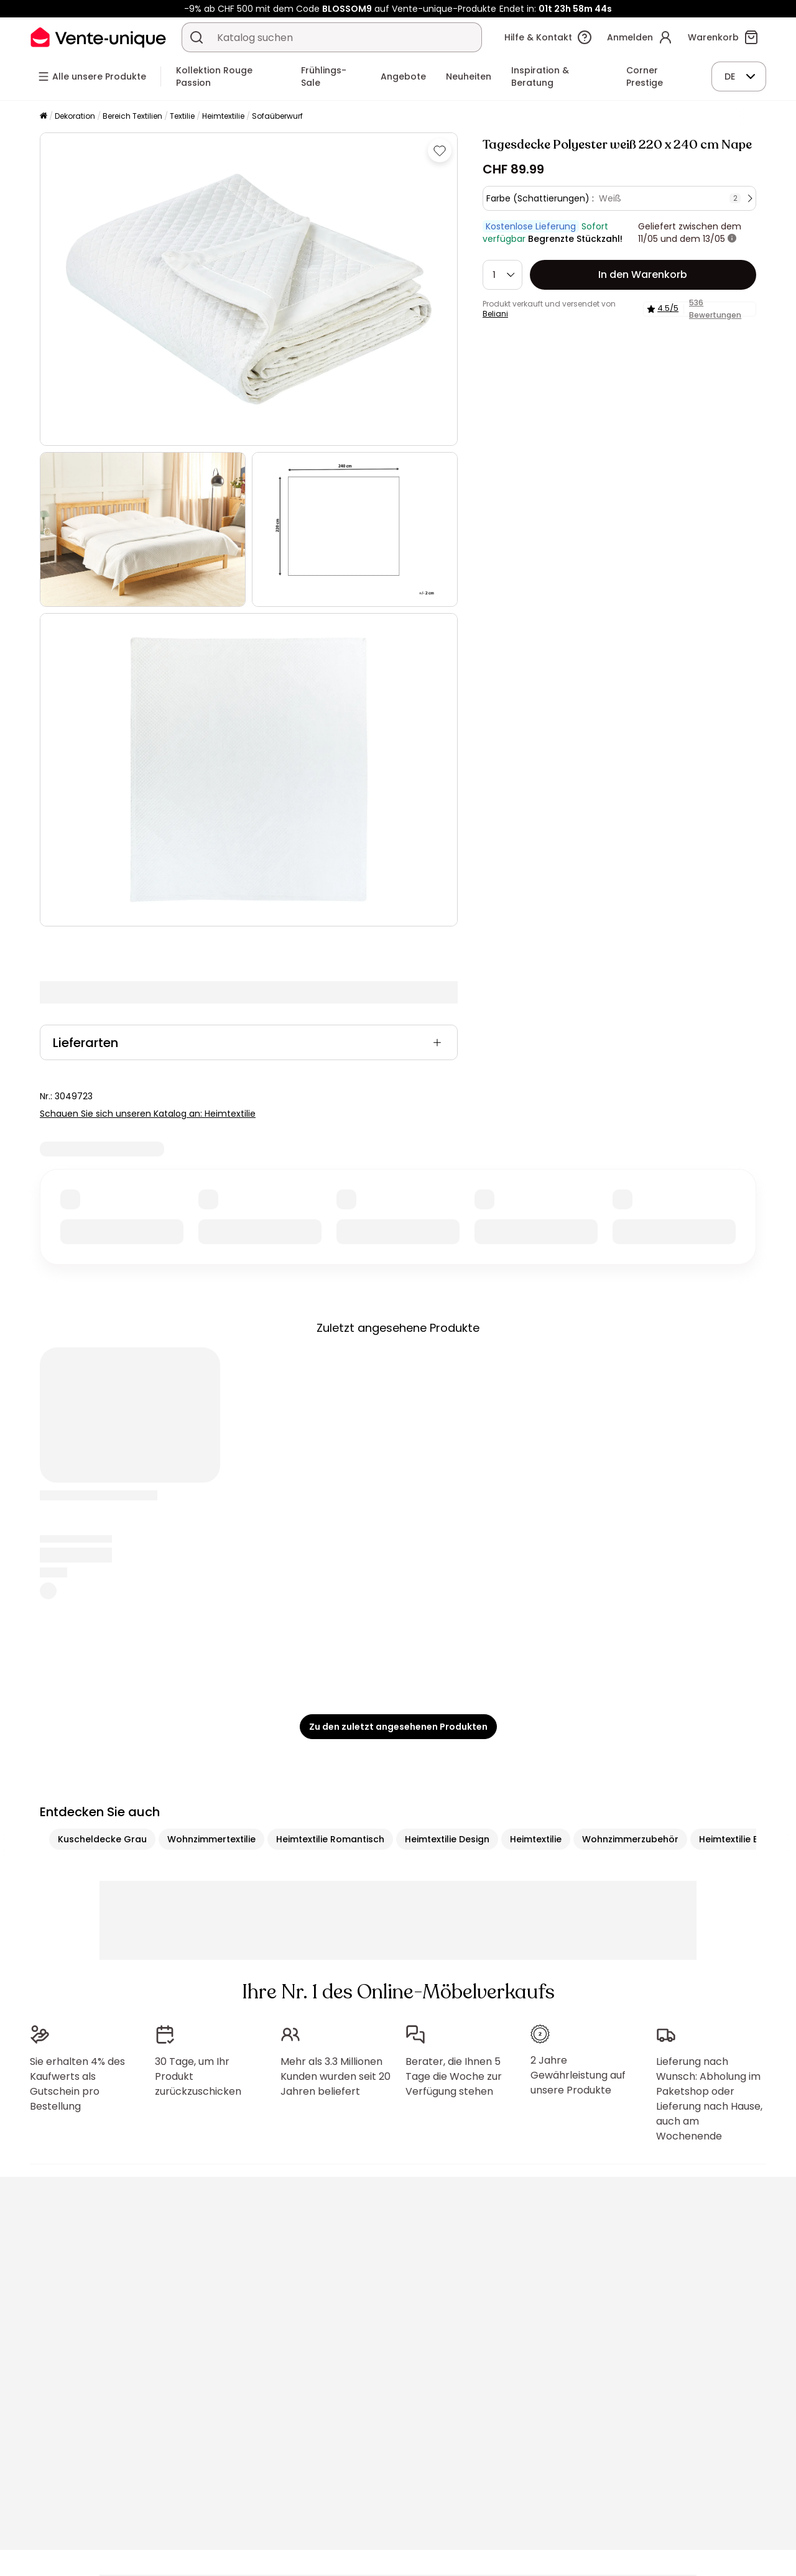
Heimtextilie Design (447, 1839)
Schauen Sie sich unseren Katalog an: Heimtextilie (148, 1113)
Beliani (495, 313)
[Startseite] (43, 116)
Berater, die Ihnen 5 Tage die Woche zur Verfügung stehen (453, 2076)
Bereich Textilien (132, 116)
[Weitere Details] (732, 239)
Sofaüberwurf (277, 116)
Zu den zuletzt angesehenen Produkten (398, 1726)
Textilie (182, 116)
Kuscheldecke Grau (102, 1839)
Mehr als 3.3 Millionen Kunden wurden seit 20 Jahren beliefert (335, 2076)
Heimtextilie (223, 116)
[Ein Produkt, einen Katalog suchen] (196, 37)
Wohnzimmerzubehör (630, 1839)
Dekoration (75, 116)
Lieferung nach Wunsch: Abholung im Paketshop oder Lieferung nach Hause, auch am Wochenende (709, 2098)
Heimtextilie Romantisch (330, 1839)
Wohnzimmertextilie (211, 1839)
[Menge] (502, 275)
